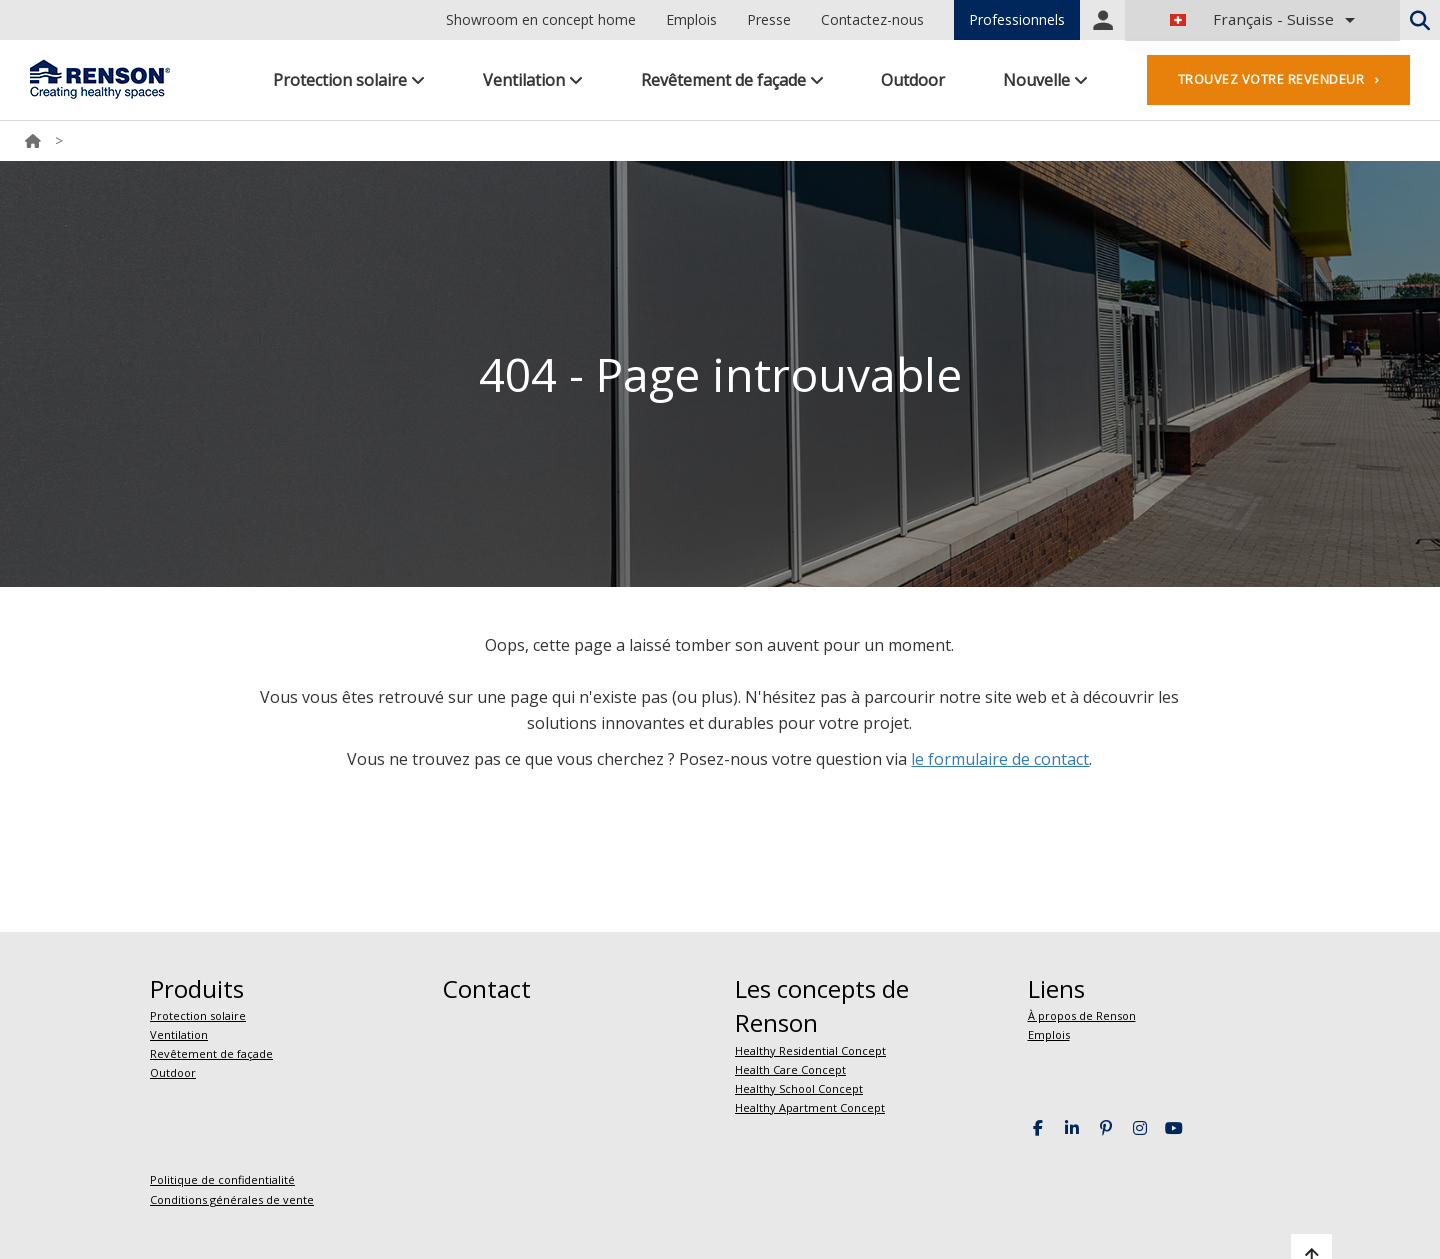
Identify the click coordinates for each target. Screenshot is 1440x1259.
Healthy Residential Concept (810, 1050)
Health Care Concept (790, 1069)
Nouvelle (1045, 80)
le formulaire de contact (1000, 759)
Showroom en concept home (541, 19)
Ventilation (533, 80)
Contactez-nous (872, 19)
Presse (769, 19)
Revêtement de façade (732, 80)
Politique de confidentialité (222, 1179)
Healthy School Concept (799, 1088)
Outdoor (913, 80)
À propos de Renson (1082, 1015)
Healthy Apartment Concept (810, 1107)
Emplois (691, 19)
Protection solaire (349, 80)
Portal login (1103, 20)
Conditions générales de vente (232, 1199)
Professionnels (1017, 19)
